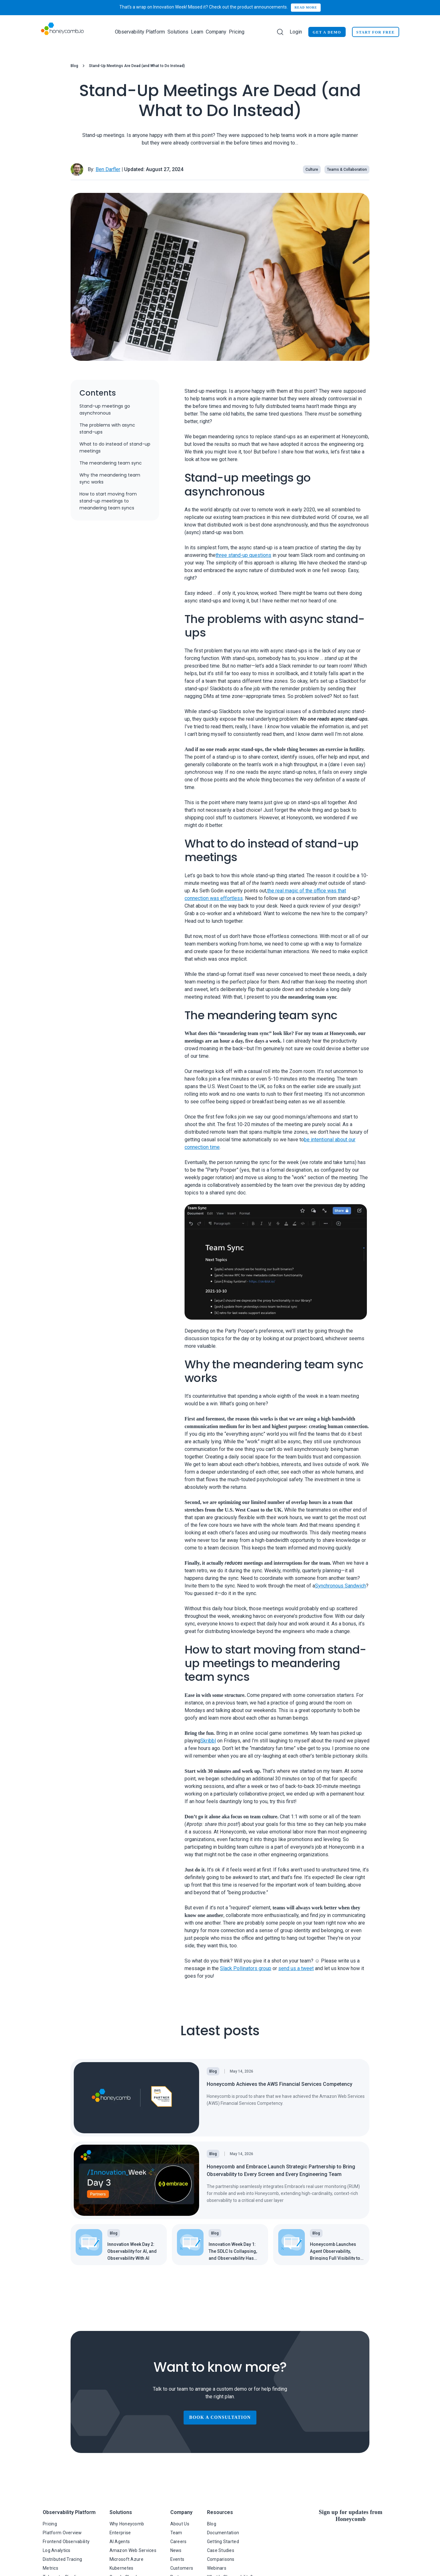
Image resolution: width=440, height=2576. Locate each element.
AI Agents (120, 2541)
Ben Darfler (108, 169)
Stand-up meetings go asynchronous (104, 409)
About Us (179, 2523)
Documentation (223, 2532)
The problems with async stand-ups (107, 428)
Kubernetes (122, 2568)
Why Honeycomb (127, 2523)
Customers (181, 2568)
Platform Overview (62, 2532)
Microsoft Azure (126, 2559)
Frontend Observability (66, 2541)
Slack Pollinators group (245, 1968)
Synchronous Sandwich (340, 1586)
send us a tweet (296, 1968)
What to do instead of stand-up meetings (114, 447)
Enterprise (120, 2532)
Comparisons (221, 2559)
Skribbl (208, 1741)
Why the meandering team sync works (109, 478)
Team (176, 2532)
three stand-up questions (243, 555)
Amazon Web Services (133, 2550)
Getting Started (223, 2541)
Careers (178, 2541)
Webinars (216, 2568)
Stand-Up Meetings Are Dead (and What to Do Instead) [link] (137, 66)
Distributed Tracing (62, 2559)
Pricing (236, 32)
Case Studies (220, 2550)
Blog (74, 66)
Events (177, 2559)
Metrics (50, 2568)
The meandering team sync (110, 463)
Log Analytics (57, 2550)
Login (296, 32)
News (176, 2550)
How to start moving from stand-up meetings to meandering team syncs (108, 501)
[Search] (280, 32)
